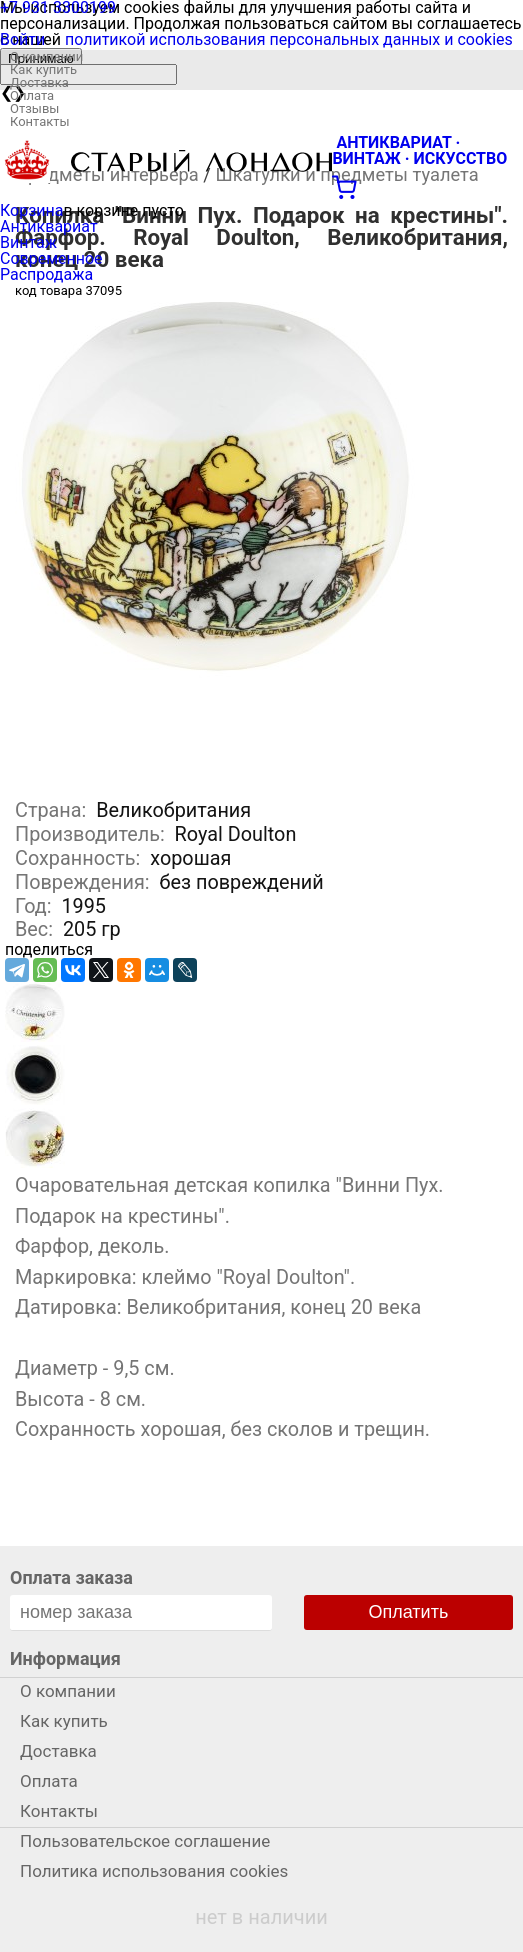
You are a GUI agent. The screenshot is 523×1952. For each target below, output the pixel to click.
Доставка (39, 82)
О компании (46, 56)
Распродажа (46, 274)
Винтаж (28, 242)
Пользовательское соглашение (145, 1841)
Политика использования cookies (154, 1871)
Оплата (32, 95)
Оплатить (409, 1612)
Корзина (31, 210)
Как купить (43, 69)
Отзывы (34, 108)
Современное (51, 258)
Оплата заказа (71, 1577)
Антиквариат (49, 226)
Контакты (40, 121)
